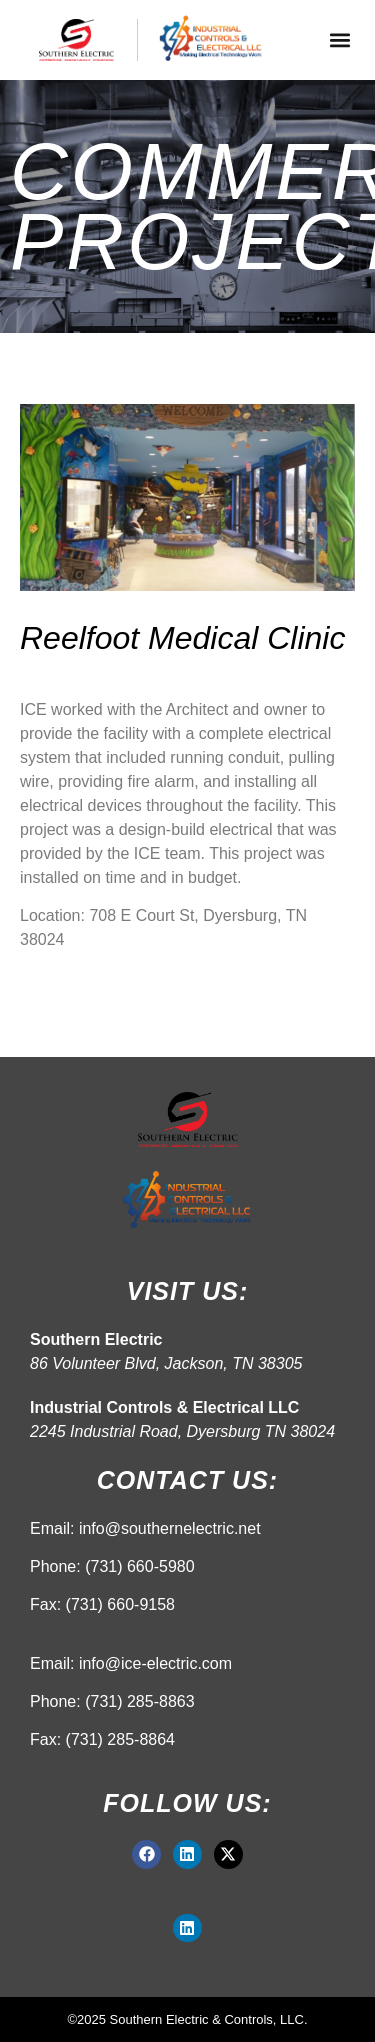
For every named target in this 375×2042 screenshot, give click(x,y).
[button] (339, 40)
